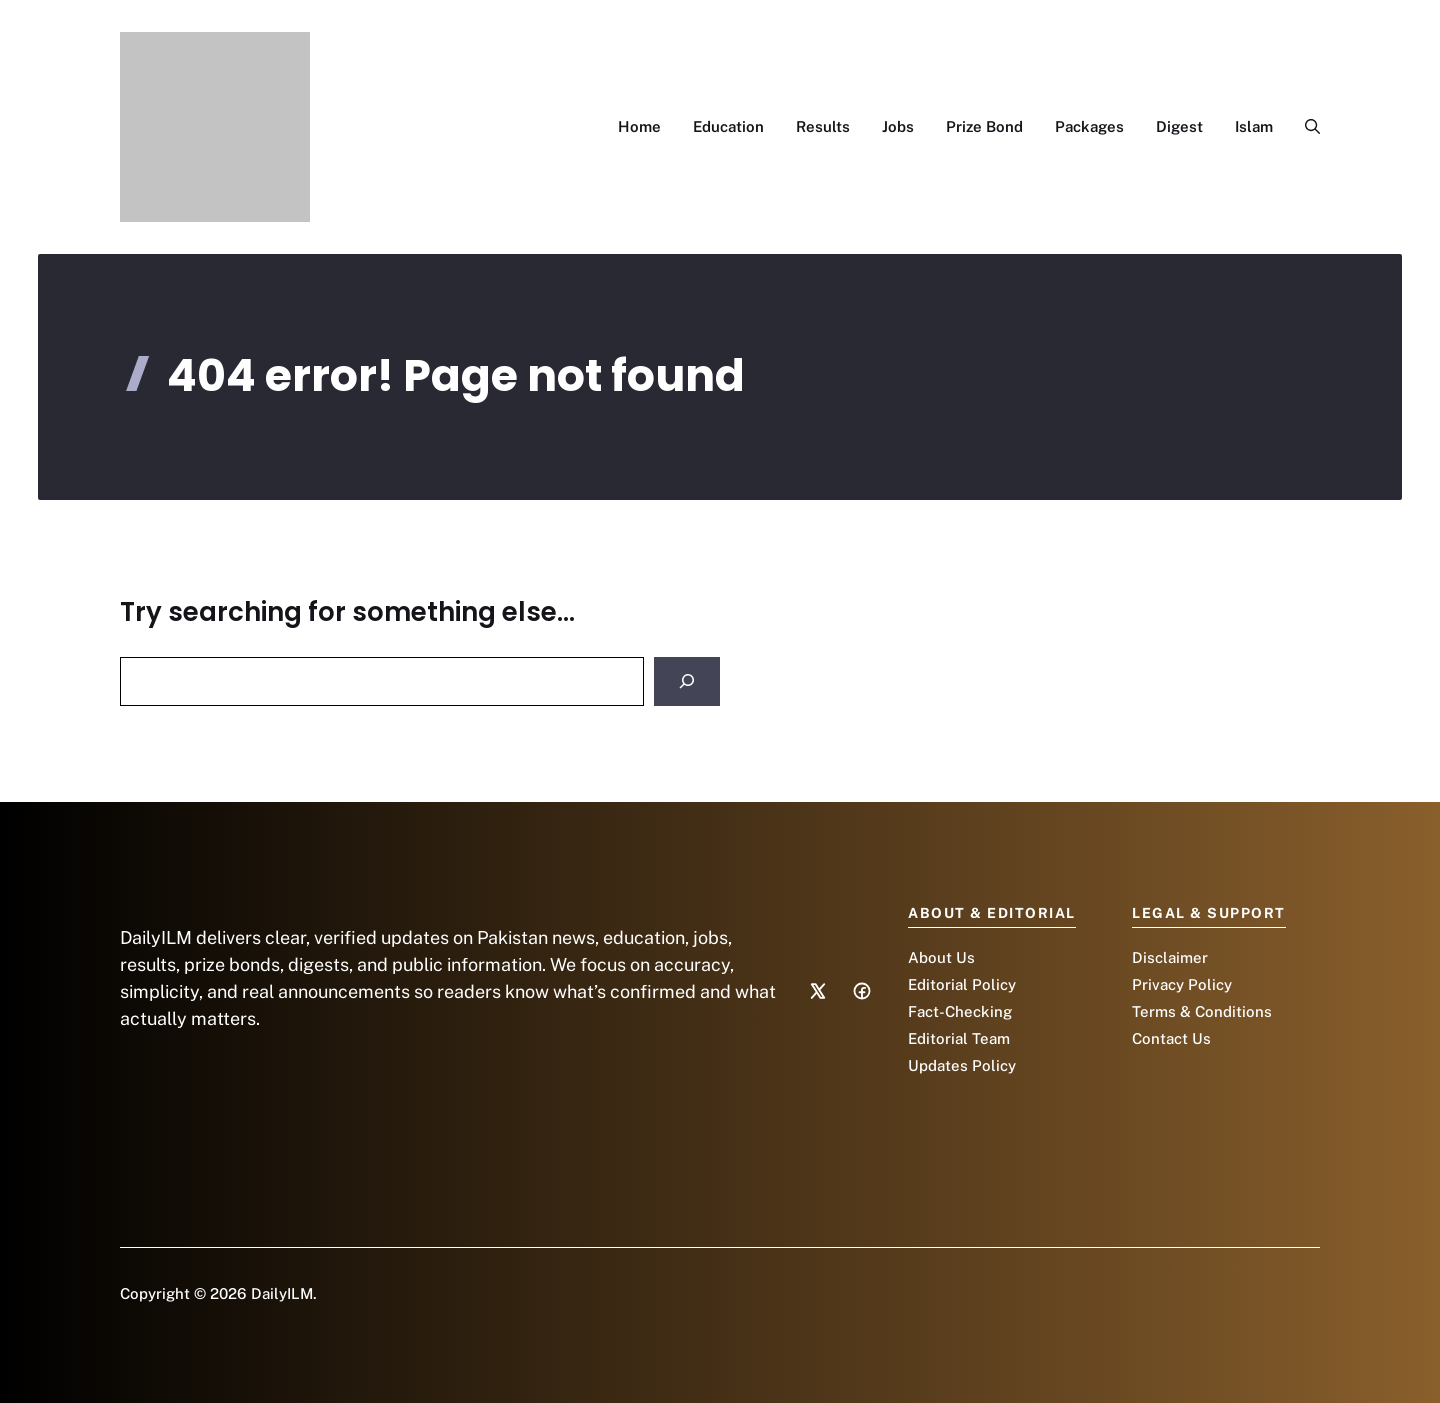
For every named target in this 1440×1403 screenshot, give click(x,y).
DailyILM (282, 1293)
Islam (1254, 126)
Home (639, 126)
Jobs (898, 126)
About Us (941, 957)
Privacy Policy (1182, 984)
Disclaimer (1170, 957)
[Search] (687, 681)
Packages (1089, 126)
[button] (1304, 127)
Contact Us (1171, 1038)
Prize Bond (984, 126)
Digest (1179, 126)
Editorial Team (959, 1038)
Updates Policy (962, 1065)
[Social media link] (818, 991)
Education (728, 126)
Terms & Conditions (1202, 1011)
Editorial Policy (962, 984)
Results (823, 126)
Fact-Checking (960, 1011)
